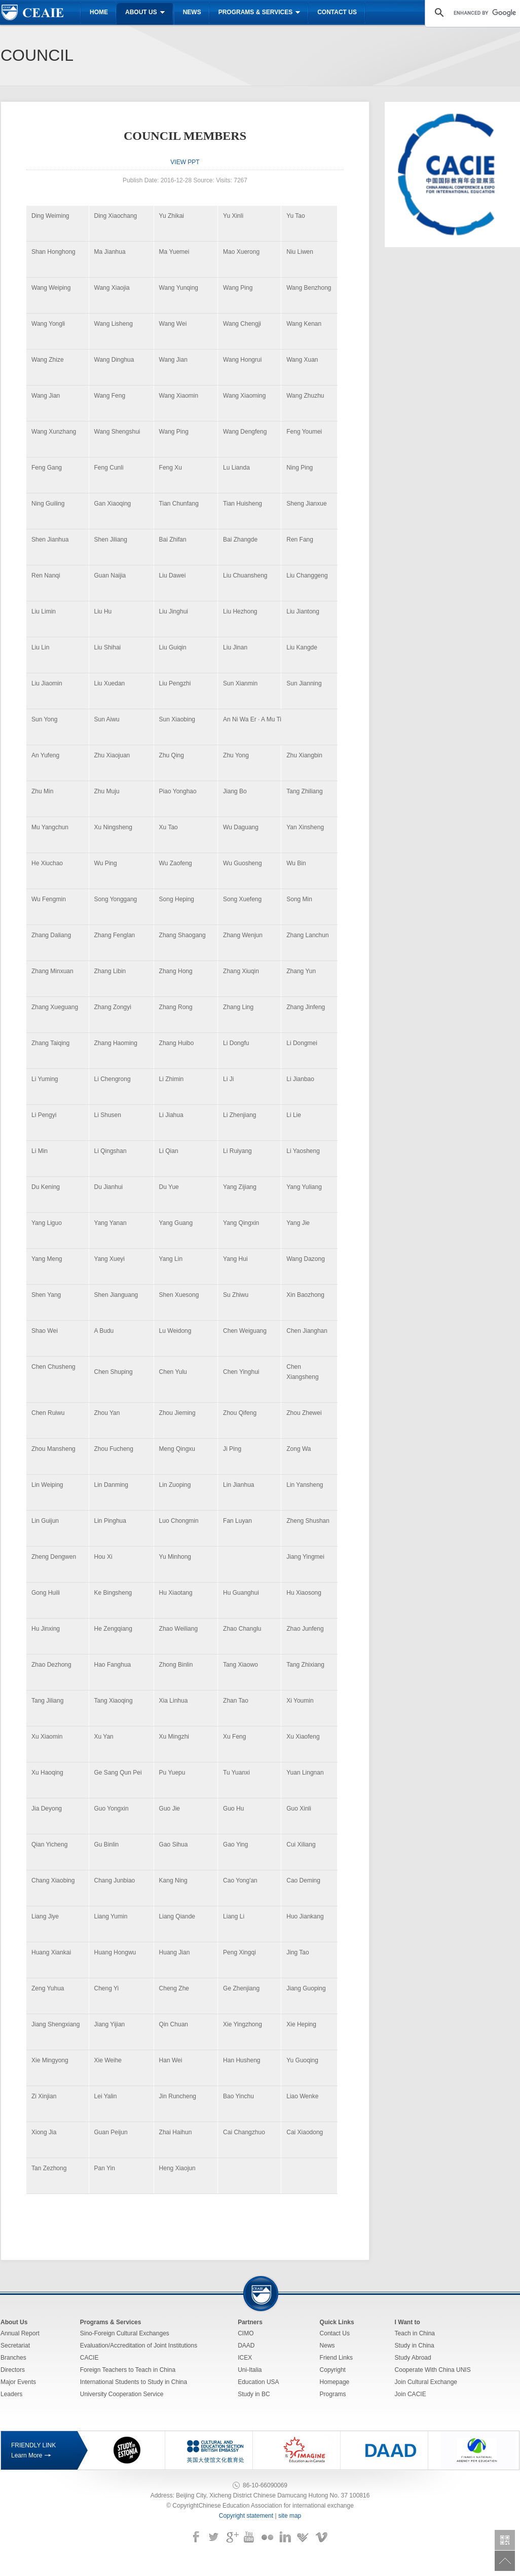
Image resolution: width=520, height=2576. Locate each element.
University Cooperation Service (122, 2394)
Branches (13, 2357)
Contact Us (335, 2333)
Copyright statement (246, 2515)
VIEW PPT (184, 162)
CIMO (245, 2333)
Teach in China (415, 2333)
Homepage (335, 2382)
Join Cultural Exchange (426, 2382)
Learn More (26, 2455)
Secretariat (15, 2345)
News (192, 12)
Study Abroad (413, 2357)
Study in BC (254, 2394)
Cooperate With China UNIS (433, 2369)
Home (99, 12)
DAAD (246, 2345)
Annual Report (20, 2333)
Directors (13, 2369)
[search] (485, 12)
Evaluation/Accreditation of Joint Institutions (138, 2345)
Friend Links (336, 2357)
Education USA (258, 2382)
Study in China (414, 2345)
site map (289, 2515)
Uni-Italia (250, 2369)
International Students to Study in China (133, 2382)
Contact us (337, 12)
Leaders (11, 2394)
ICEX (245, 2357)
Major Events (18, 2382)
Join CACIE (410, 2394)
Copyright (333, 2369)
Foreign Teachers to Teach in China (127, 2369)
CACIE (89, 2357)
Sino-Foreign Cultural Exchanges (124, 2333)
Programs (333, 2394)
